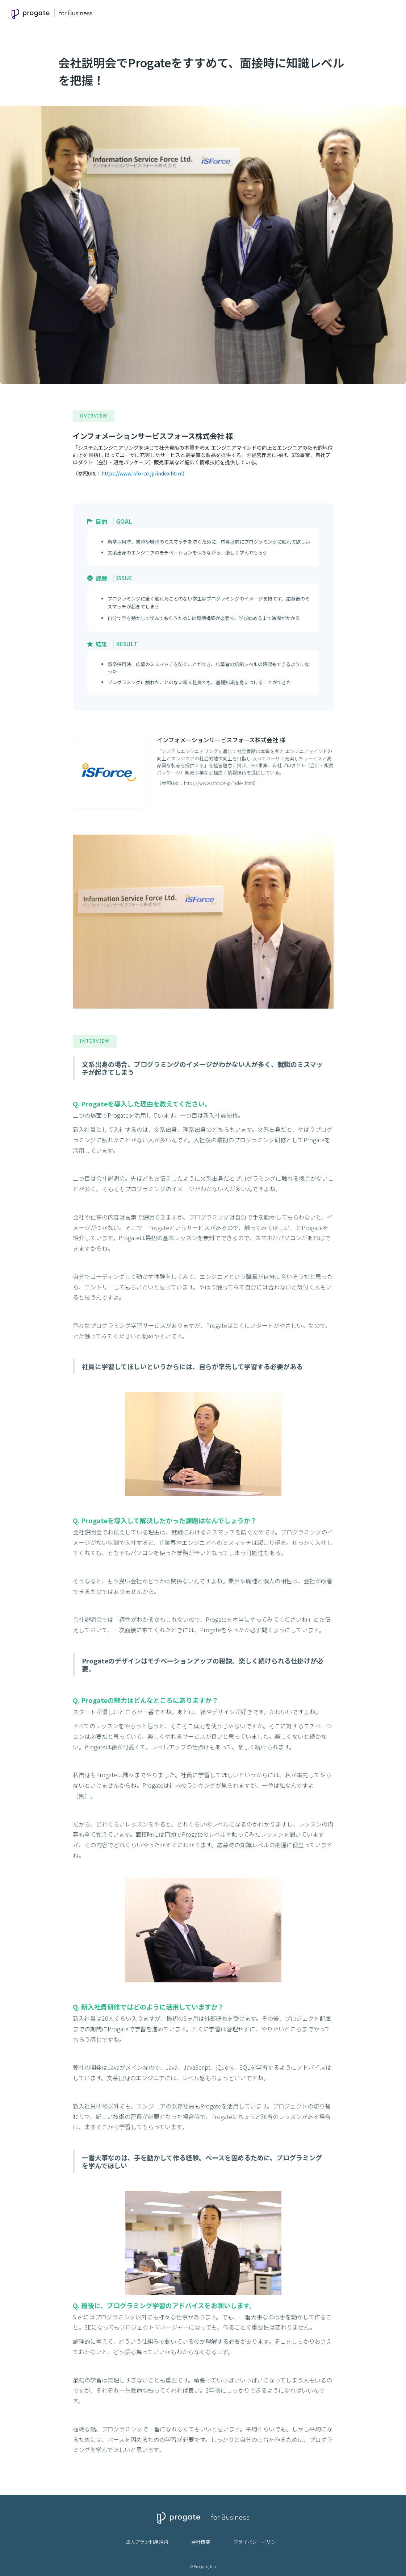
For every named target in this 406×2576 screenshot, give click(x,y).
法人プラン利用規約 (147, 2541)
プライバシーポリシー (256, 2541)
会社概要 (200, 2541)
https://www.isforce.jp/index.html (142, 473)
